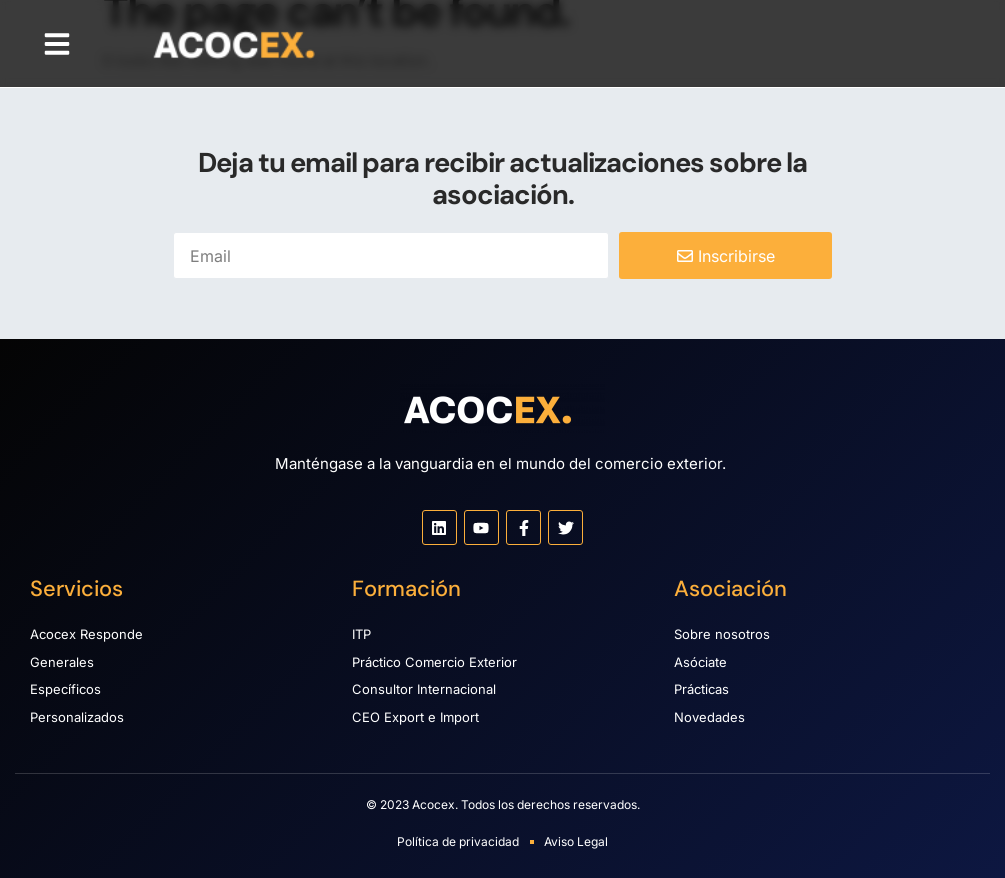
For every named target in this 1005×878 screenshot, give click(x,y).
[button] (57, 44)
